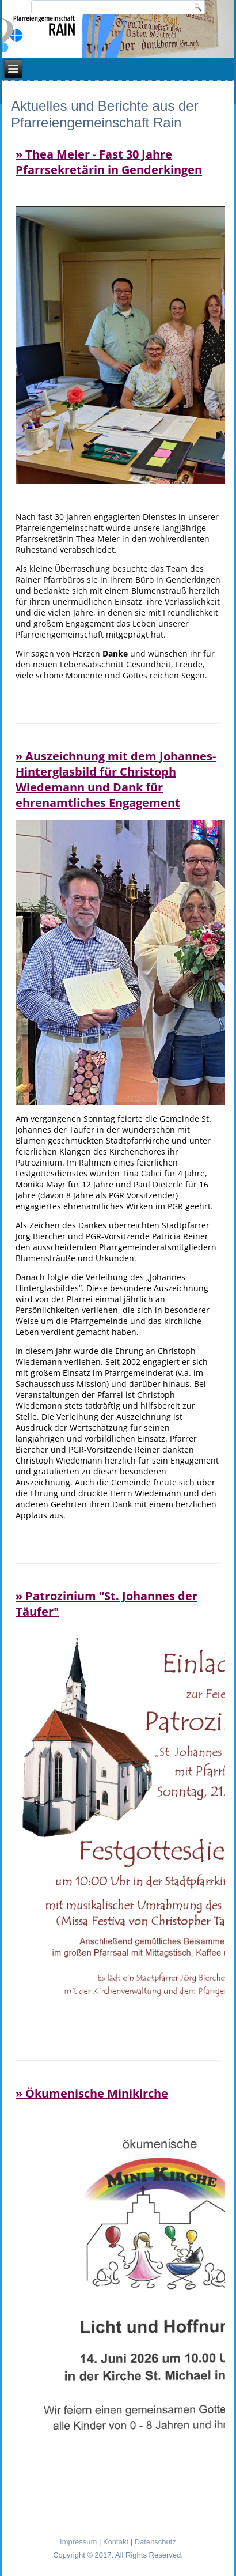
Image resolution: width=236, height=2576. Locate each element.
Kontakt (115, 2541)
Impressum (78, 2541)
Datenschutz (155, 2541)
